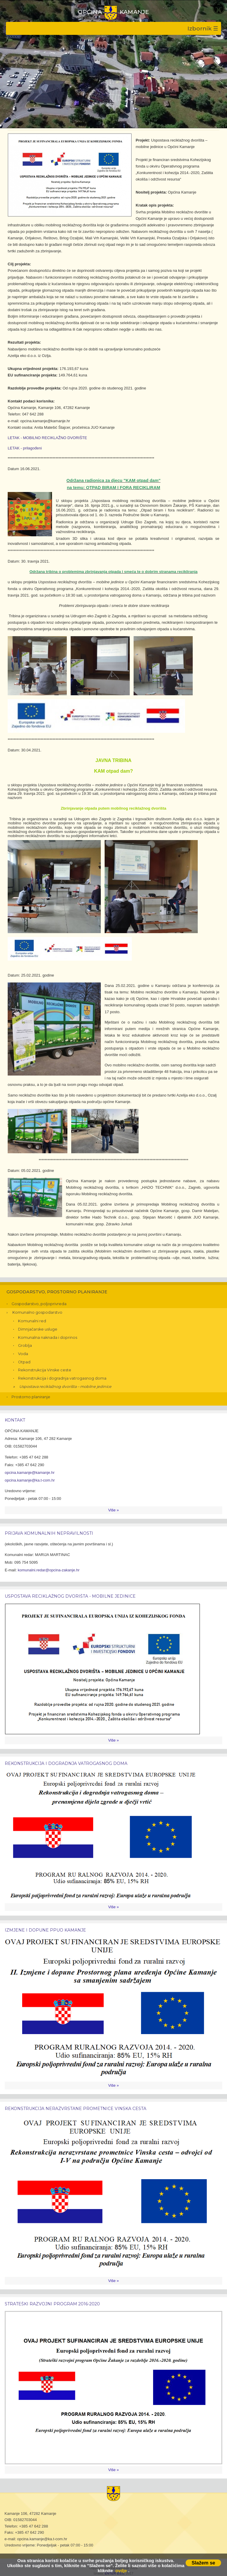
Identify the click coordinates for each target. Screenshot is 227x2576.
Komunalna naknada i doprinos (47, 1337)
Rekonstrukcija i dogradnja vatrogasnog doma (62, 1378)
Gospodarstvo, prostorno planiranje (57, 1292)
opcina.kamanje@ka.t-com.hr (30, 1480)
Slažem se (203, 2562)
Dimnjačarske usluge (37, 1329)
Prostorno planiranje (31, 1396)
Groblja (25, 1345)
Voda (23, 1354)
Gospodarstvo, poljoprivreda (39, 1303)
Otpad (24, 1362)
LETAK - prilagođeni (25, 448)
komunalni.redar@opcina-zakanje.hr (49, 1570)
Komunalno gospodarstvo (37, 1312)
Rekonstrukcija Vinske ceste (44, 1370)
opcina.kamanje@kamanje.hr (30, 1472)
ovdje (121, 2570)
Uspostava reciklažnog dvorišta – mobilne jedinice (65, 1386)
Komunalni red (32, 1321)
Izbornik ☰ (202, 28)
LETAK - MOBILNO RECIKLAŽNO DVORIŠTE (47, 438)
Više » (113, 1510)
